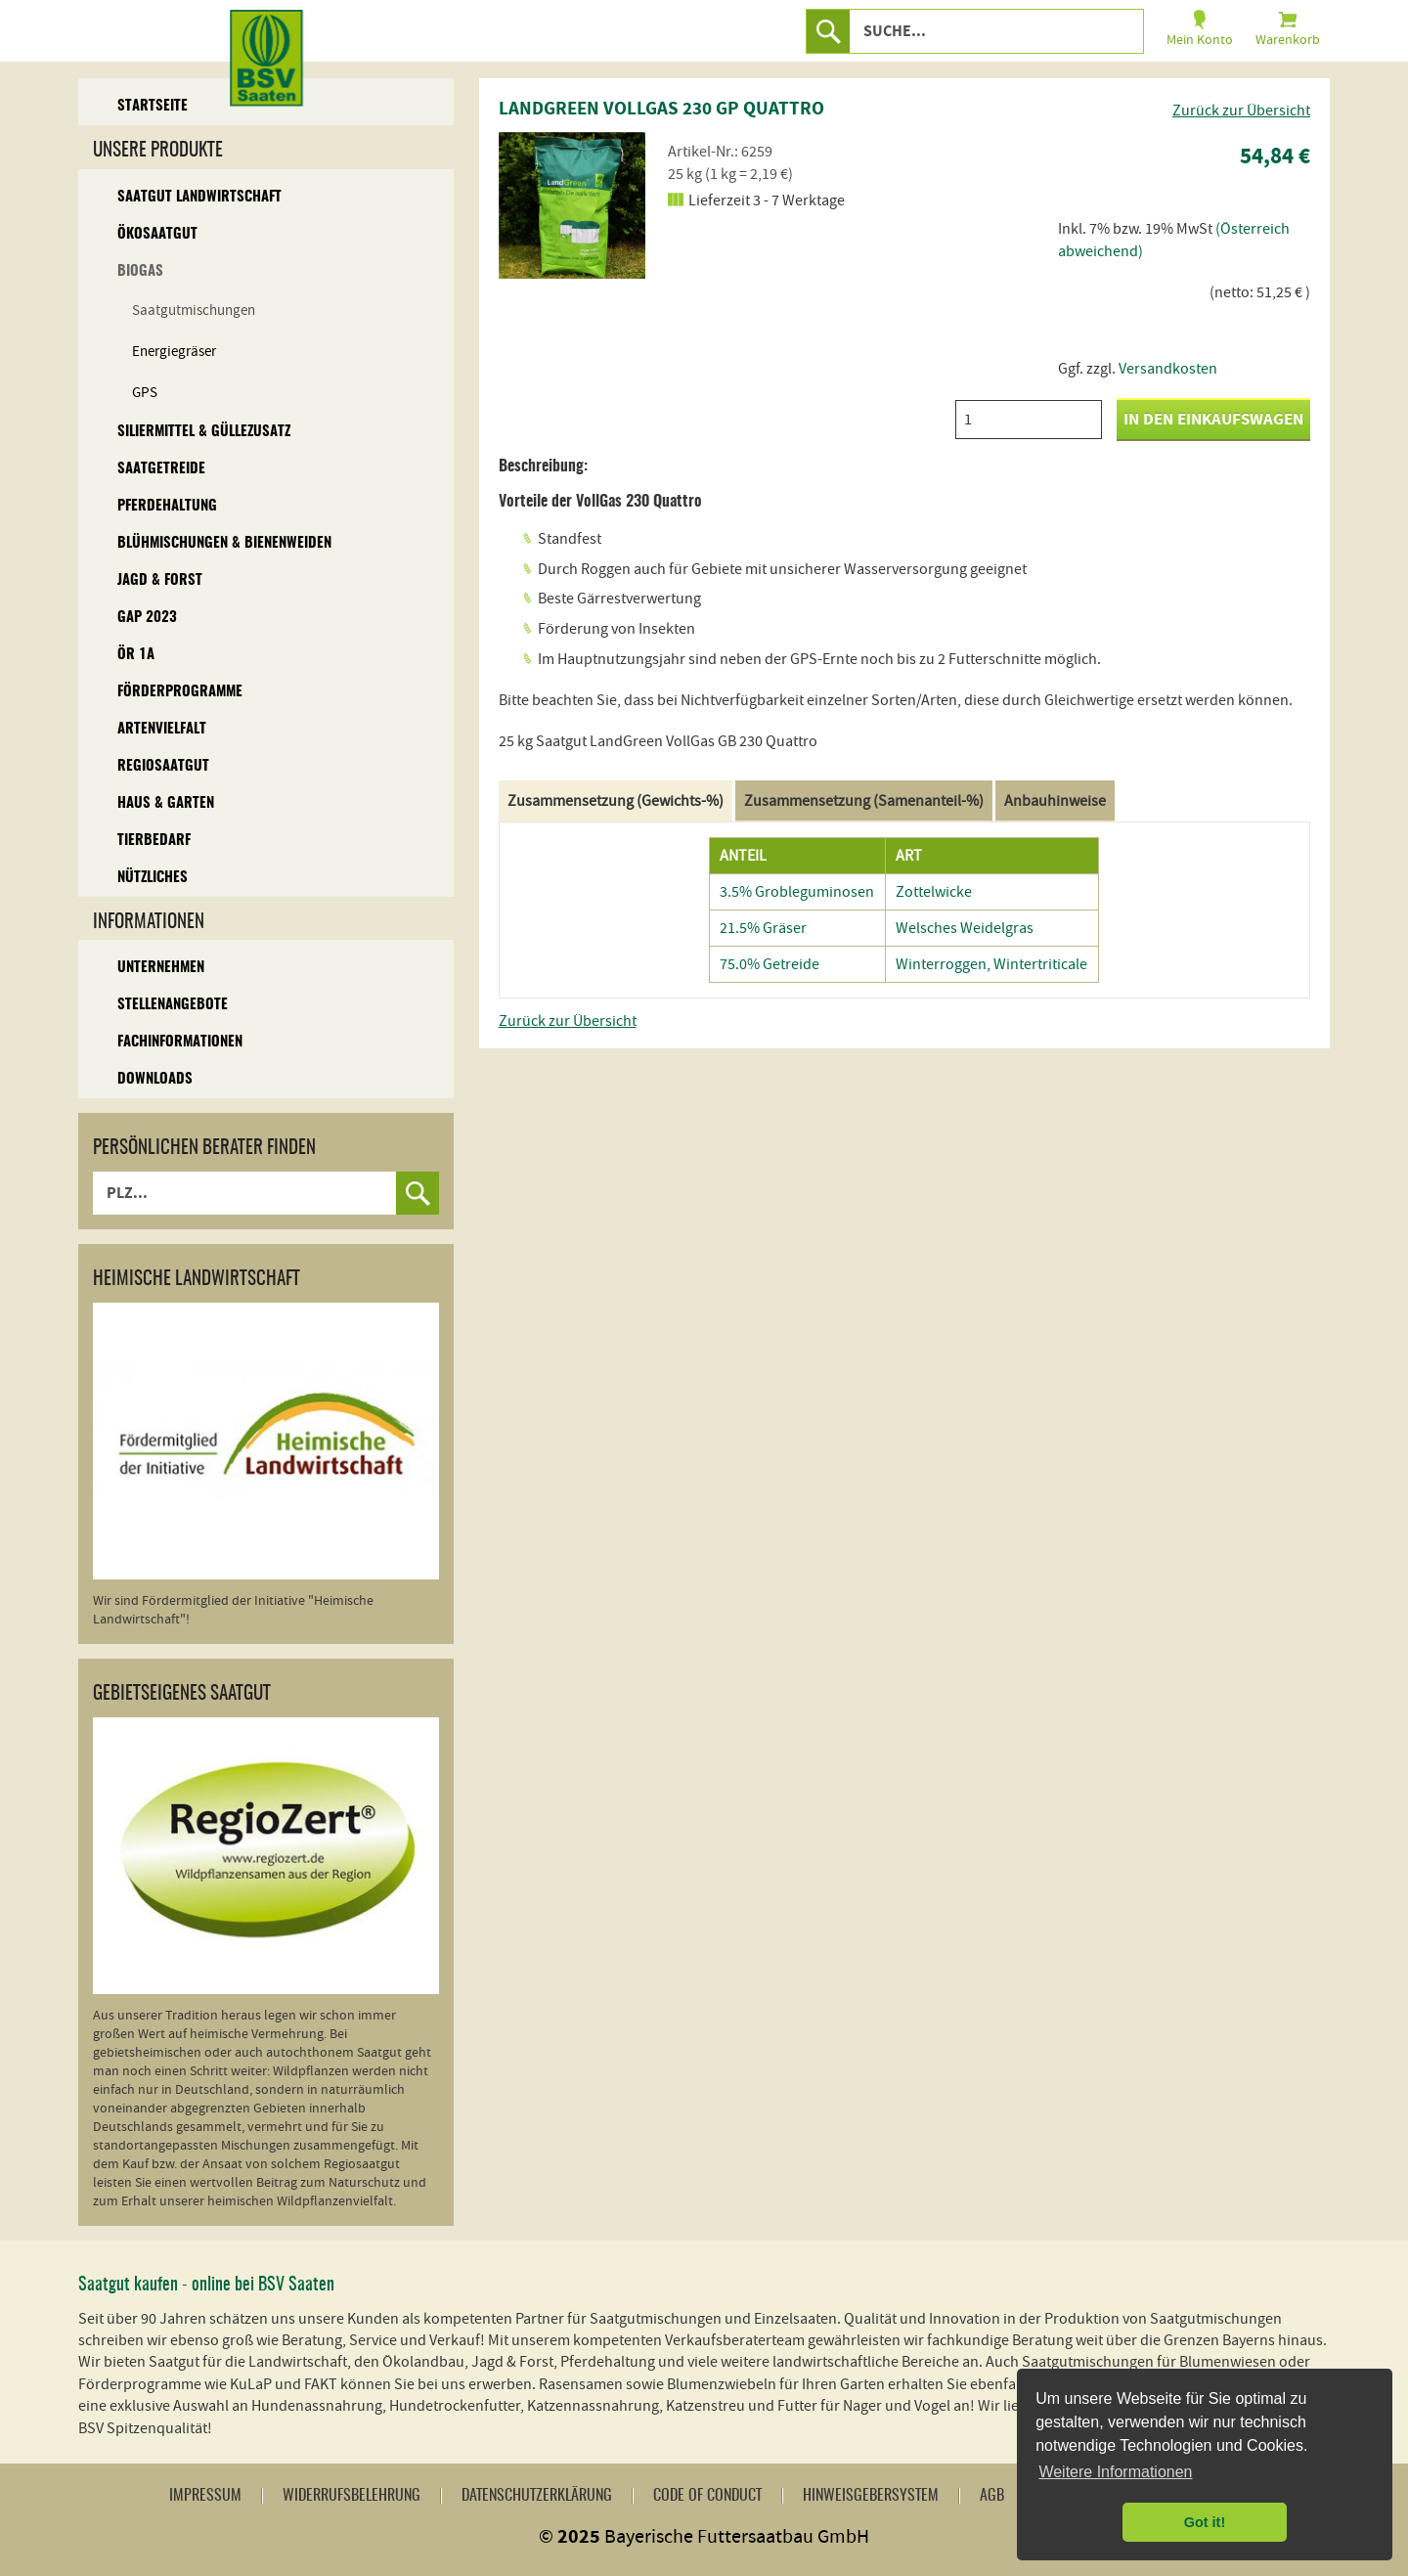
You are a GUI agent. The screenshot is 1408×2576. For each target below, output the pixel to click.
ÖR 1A (135, 654)
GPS (144, 392)
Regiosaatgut (163, 766)
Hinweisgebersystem (871, 2496)
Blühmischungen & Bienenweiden (224, 543)
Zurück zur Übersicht (1241, 110)
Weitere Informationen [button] (1115, 2472)
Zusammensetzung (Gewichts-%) (615, 801)
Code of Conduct (707, 2496)
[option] (572, 205)
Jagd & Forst (159, 580)
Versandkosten (1168, 368)
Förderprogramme (179, 692)
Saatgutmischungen (193, 310)
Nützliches (152, 877)
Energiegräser (174, 351)
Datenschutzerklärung (537, 2496)
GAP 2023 (147, 617)
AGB (992, 2496)
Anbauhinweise (1055, 801)
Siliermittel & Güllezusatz (203, 431)
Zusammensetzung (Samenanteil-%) (864, 801)
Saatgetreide (161, 469)
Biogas (140, 271)
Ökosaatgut (157, 234)
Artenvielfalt (161, 729)
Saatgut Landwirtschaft (199, 197)
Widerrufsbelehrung (351, 2496)
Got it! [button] (1204, 2522)
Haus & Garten (165, 803)
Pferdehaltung (167, 506)
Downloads (155, 1079)
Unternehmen (160, 967)
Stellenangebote (172, 1005)
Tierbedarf (154, 840)
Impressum (205, 2496)
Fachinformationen (179, 1042)
